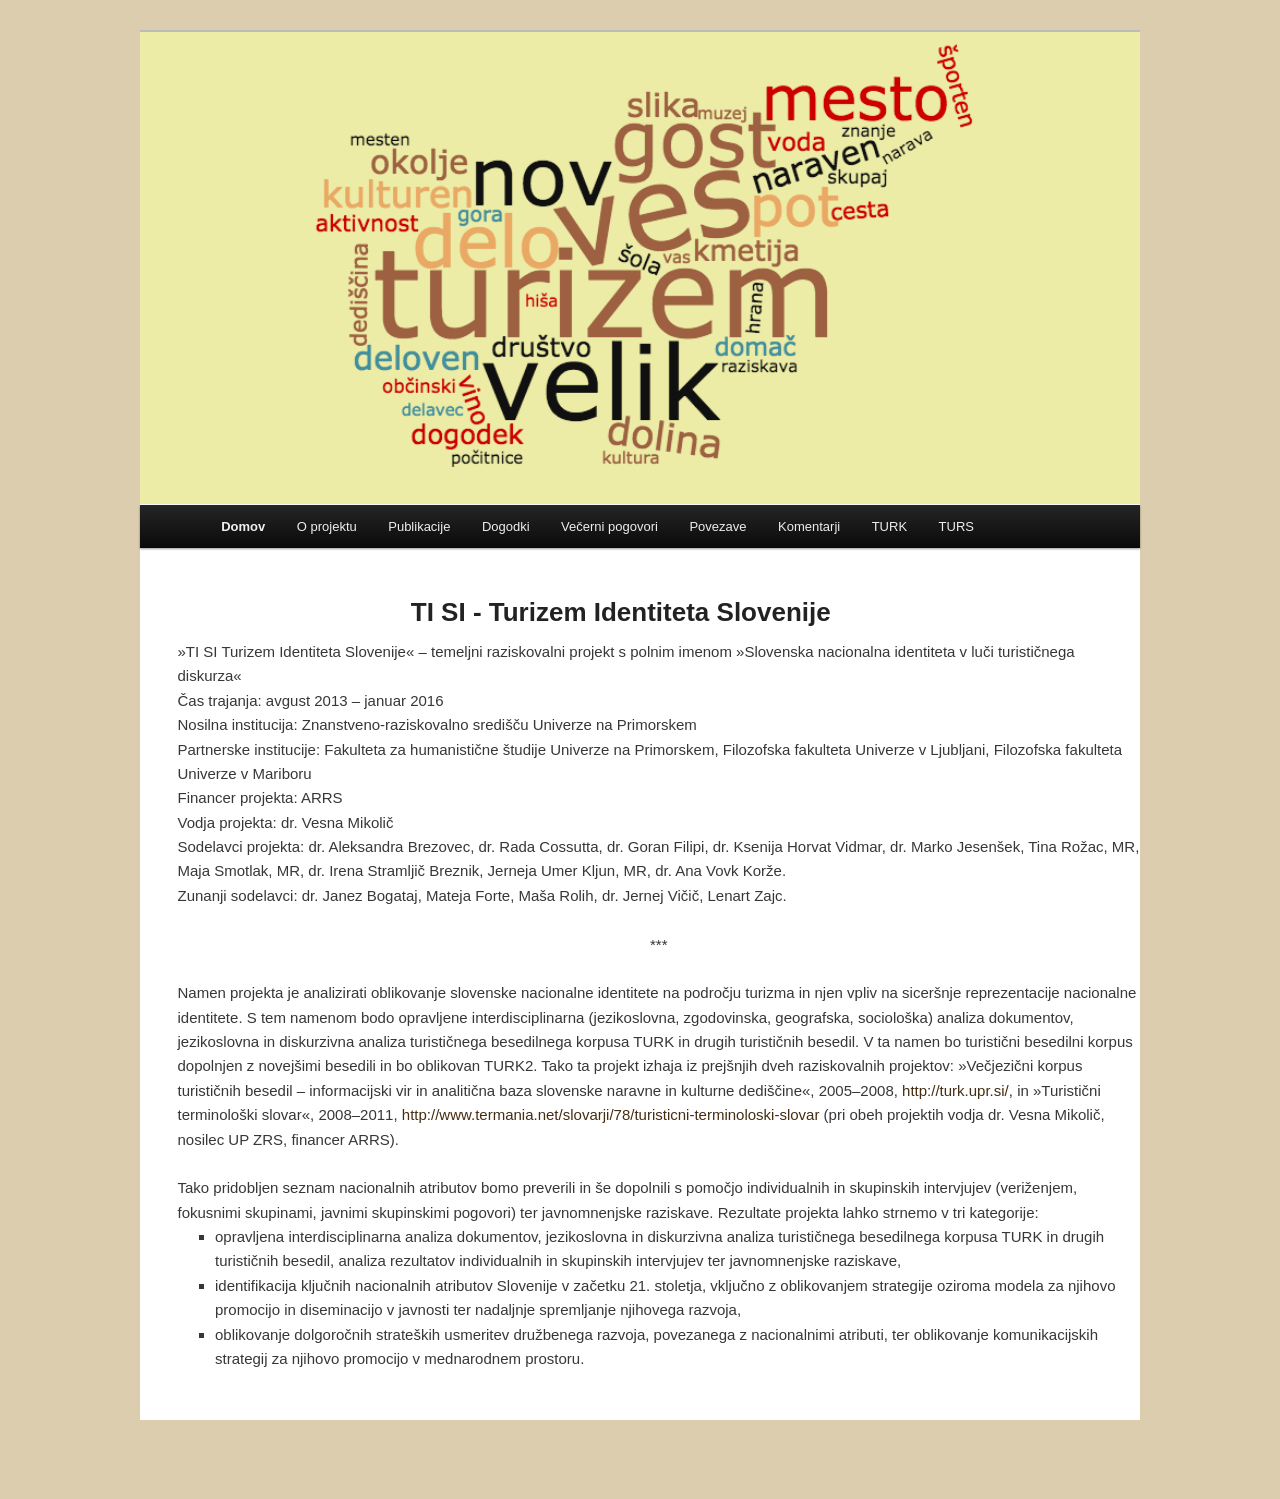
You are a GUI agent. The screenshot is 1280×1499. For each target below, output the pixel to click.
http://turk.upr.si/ (955, 1090)
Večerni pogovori (609, 526)
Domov (243, 526)
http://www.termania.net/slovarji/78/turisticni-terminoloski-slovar (611, 1114)
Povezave (717, 526)
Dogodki (506, 526)
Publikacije (419, 526)
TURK (889, 526)
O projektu (327, 526)
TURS (956, 526)
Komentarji (809, 526)
